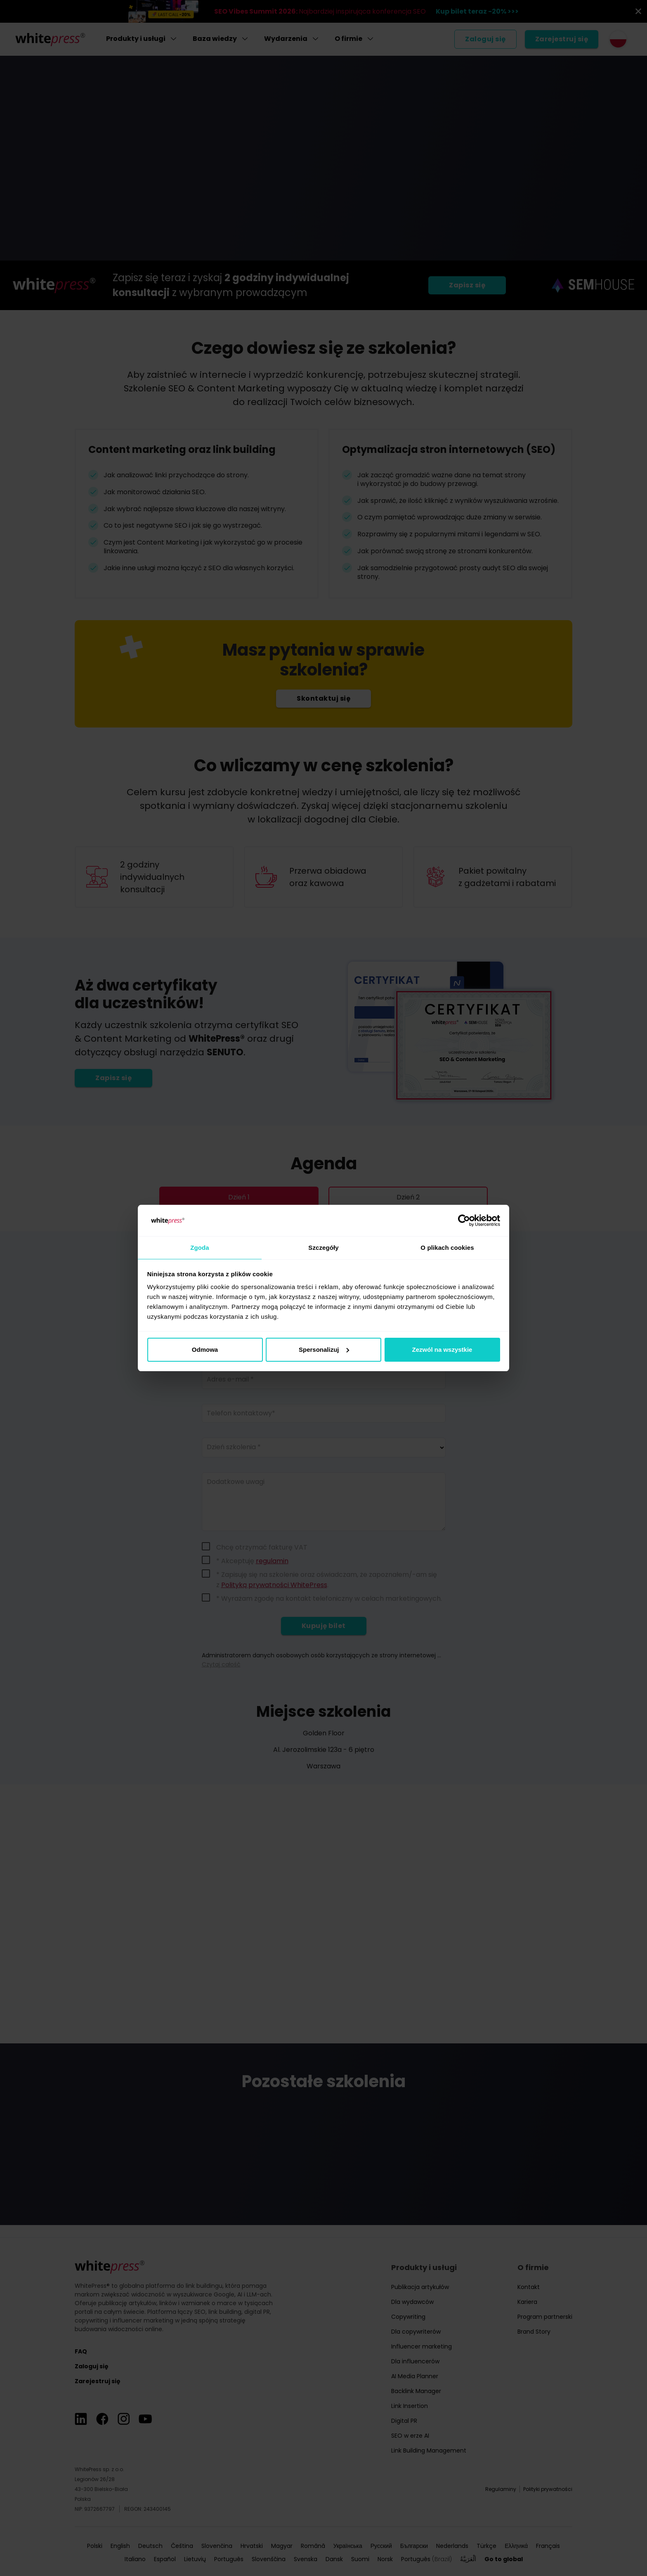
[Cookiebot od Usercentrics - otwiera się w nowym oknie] (464, 1220)
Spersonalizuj (324, 1349)
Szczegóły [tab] (323, 1247)
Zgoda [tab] (199, 1247)
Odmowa (205, 1349)
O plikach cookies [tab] (447, 1247)
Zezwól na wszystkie (442, 1349)
